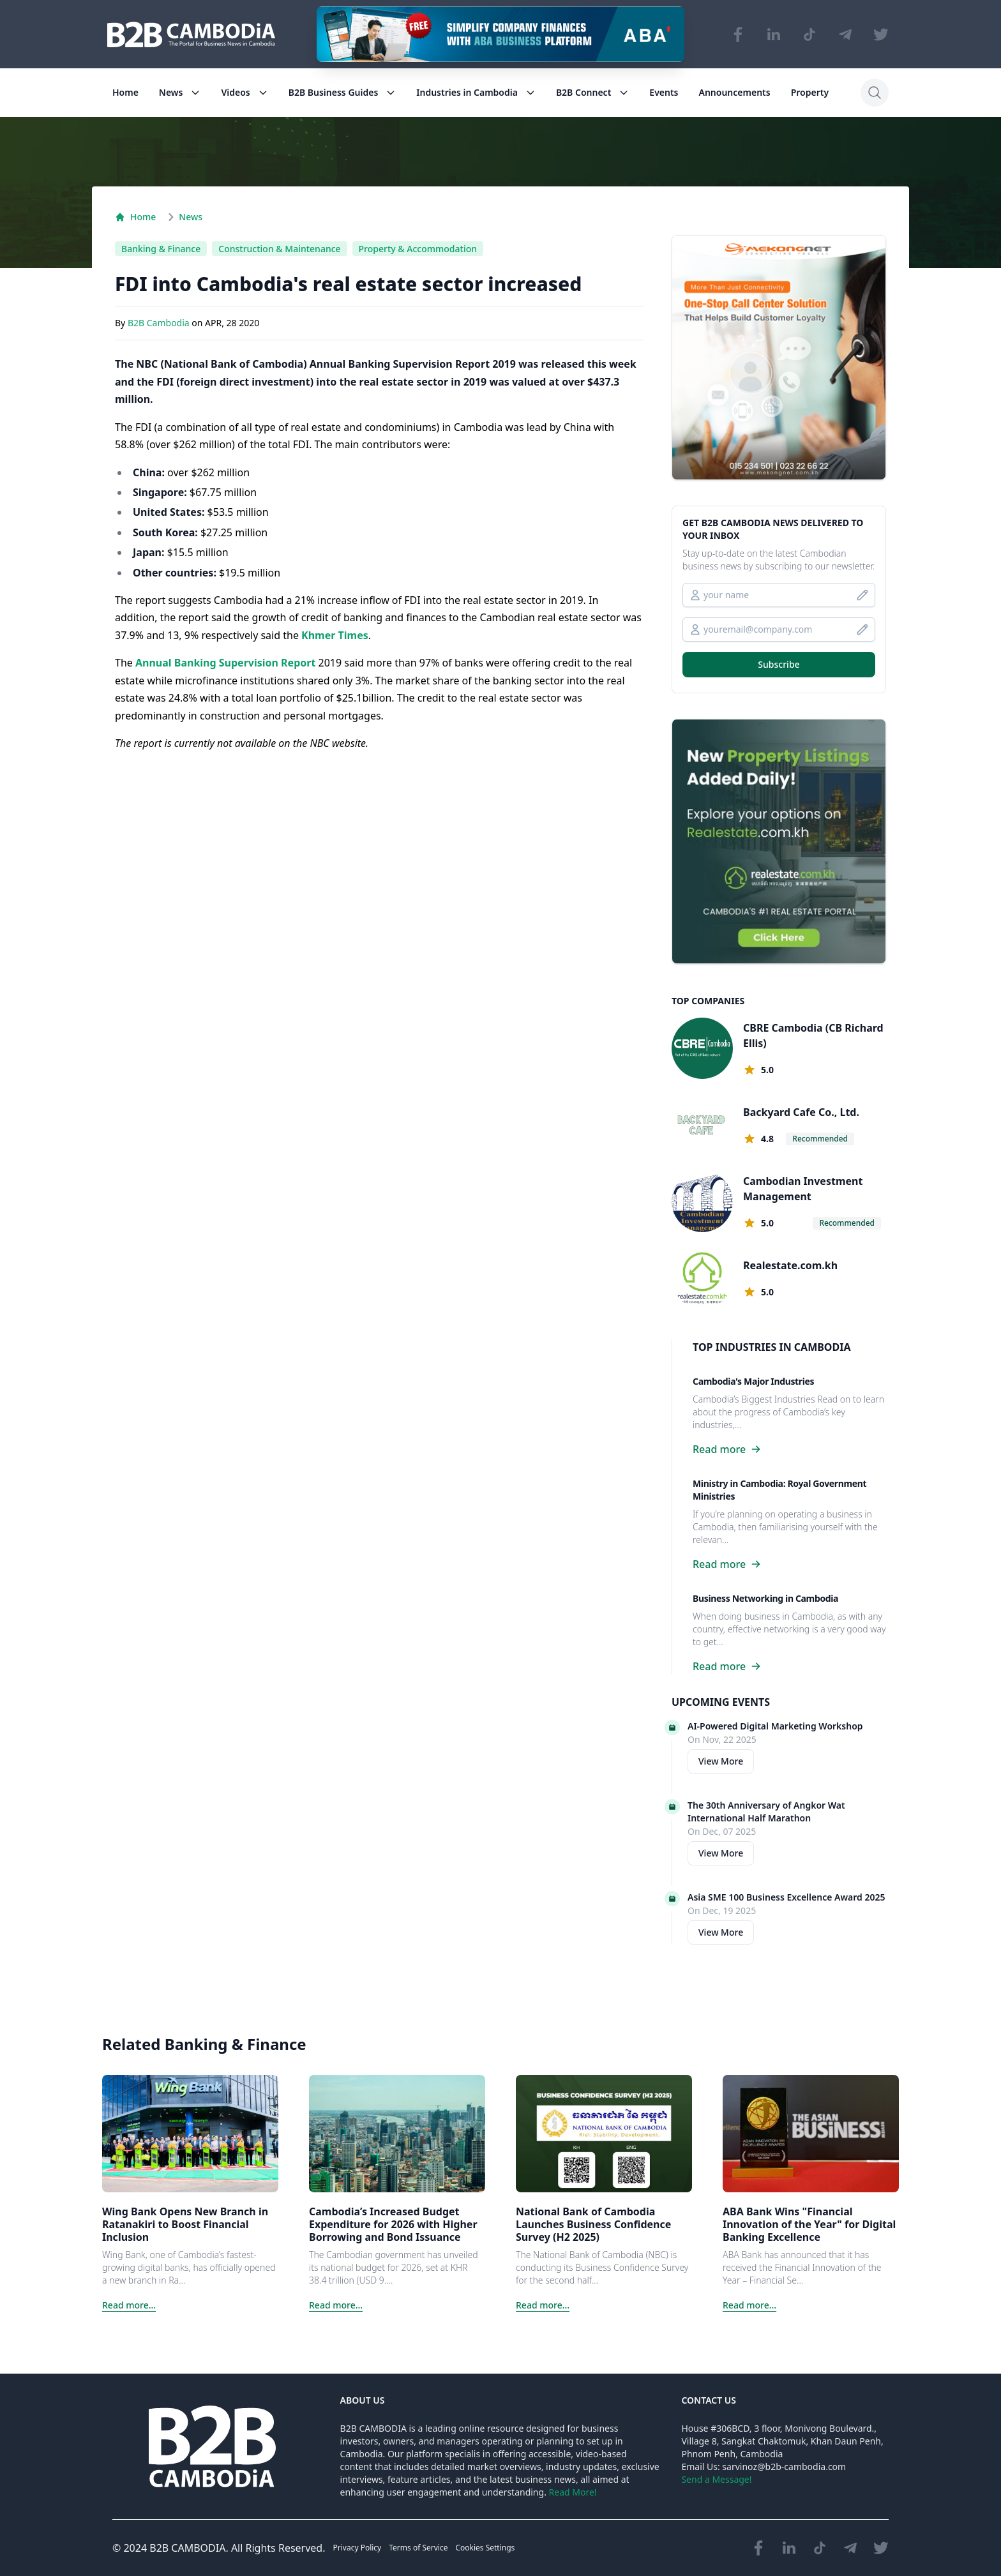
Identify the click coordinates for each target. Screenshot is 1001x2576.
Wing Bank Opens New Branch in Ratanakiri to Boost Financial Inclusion (185, 2224)
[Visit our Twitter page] (881, 34)
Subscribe (778, 664)
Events (663, 92)
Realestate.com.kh (790, 1265)
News (180, 92)
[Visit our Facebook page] (738, 34)
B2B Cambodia (160, 323)
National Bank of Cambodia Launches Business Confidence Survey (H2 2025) (593, 2224)
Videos (244, 92)
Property (810, 92)
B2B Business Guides (342, 92)
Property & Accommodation (418, 249)
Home (125, 92)
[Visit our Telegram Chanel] (845, 34)
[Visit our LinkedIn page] (773, 34)
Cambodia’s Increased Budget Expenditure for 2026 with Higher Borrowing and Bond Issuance (393, 2224)
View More (720, 1761)
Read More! (573, 2492)
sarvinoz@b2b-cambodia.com (784, 2466)
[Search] (875, 93)
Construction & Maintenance (279, 249)
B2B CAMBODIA (187, 2548)
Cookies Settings (485, 2547)
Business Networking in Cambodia (765, 1598)
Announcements (735, 92)
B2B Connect (592, 92)
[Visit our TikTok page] (809, 34)
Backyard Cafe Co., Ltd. (801, 1112)
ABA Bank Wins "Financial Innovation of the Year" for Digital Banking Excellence (809, 2224)
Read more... (129, 2305)
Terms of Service (418, 2547)
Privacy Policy (357, 2547)
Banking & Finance (160, 249)
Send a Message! (716, 2479)
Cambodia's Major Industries (753, 1381)
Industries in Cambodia (476, 92)
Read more (727, 1449)
